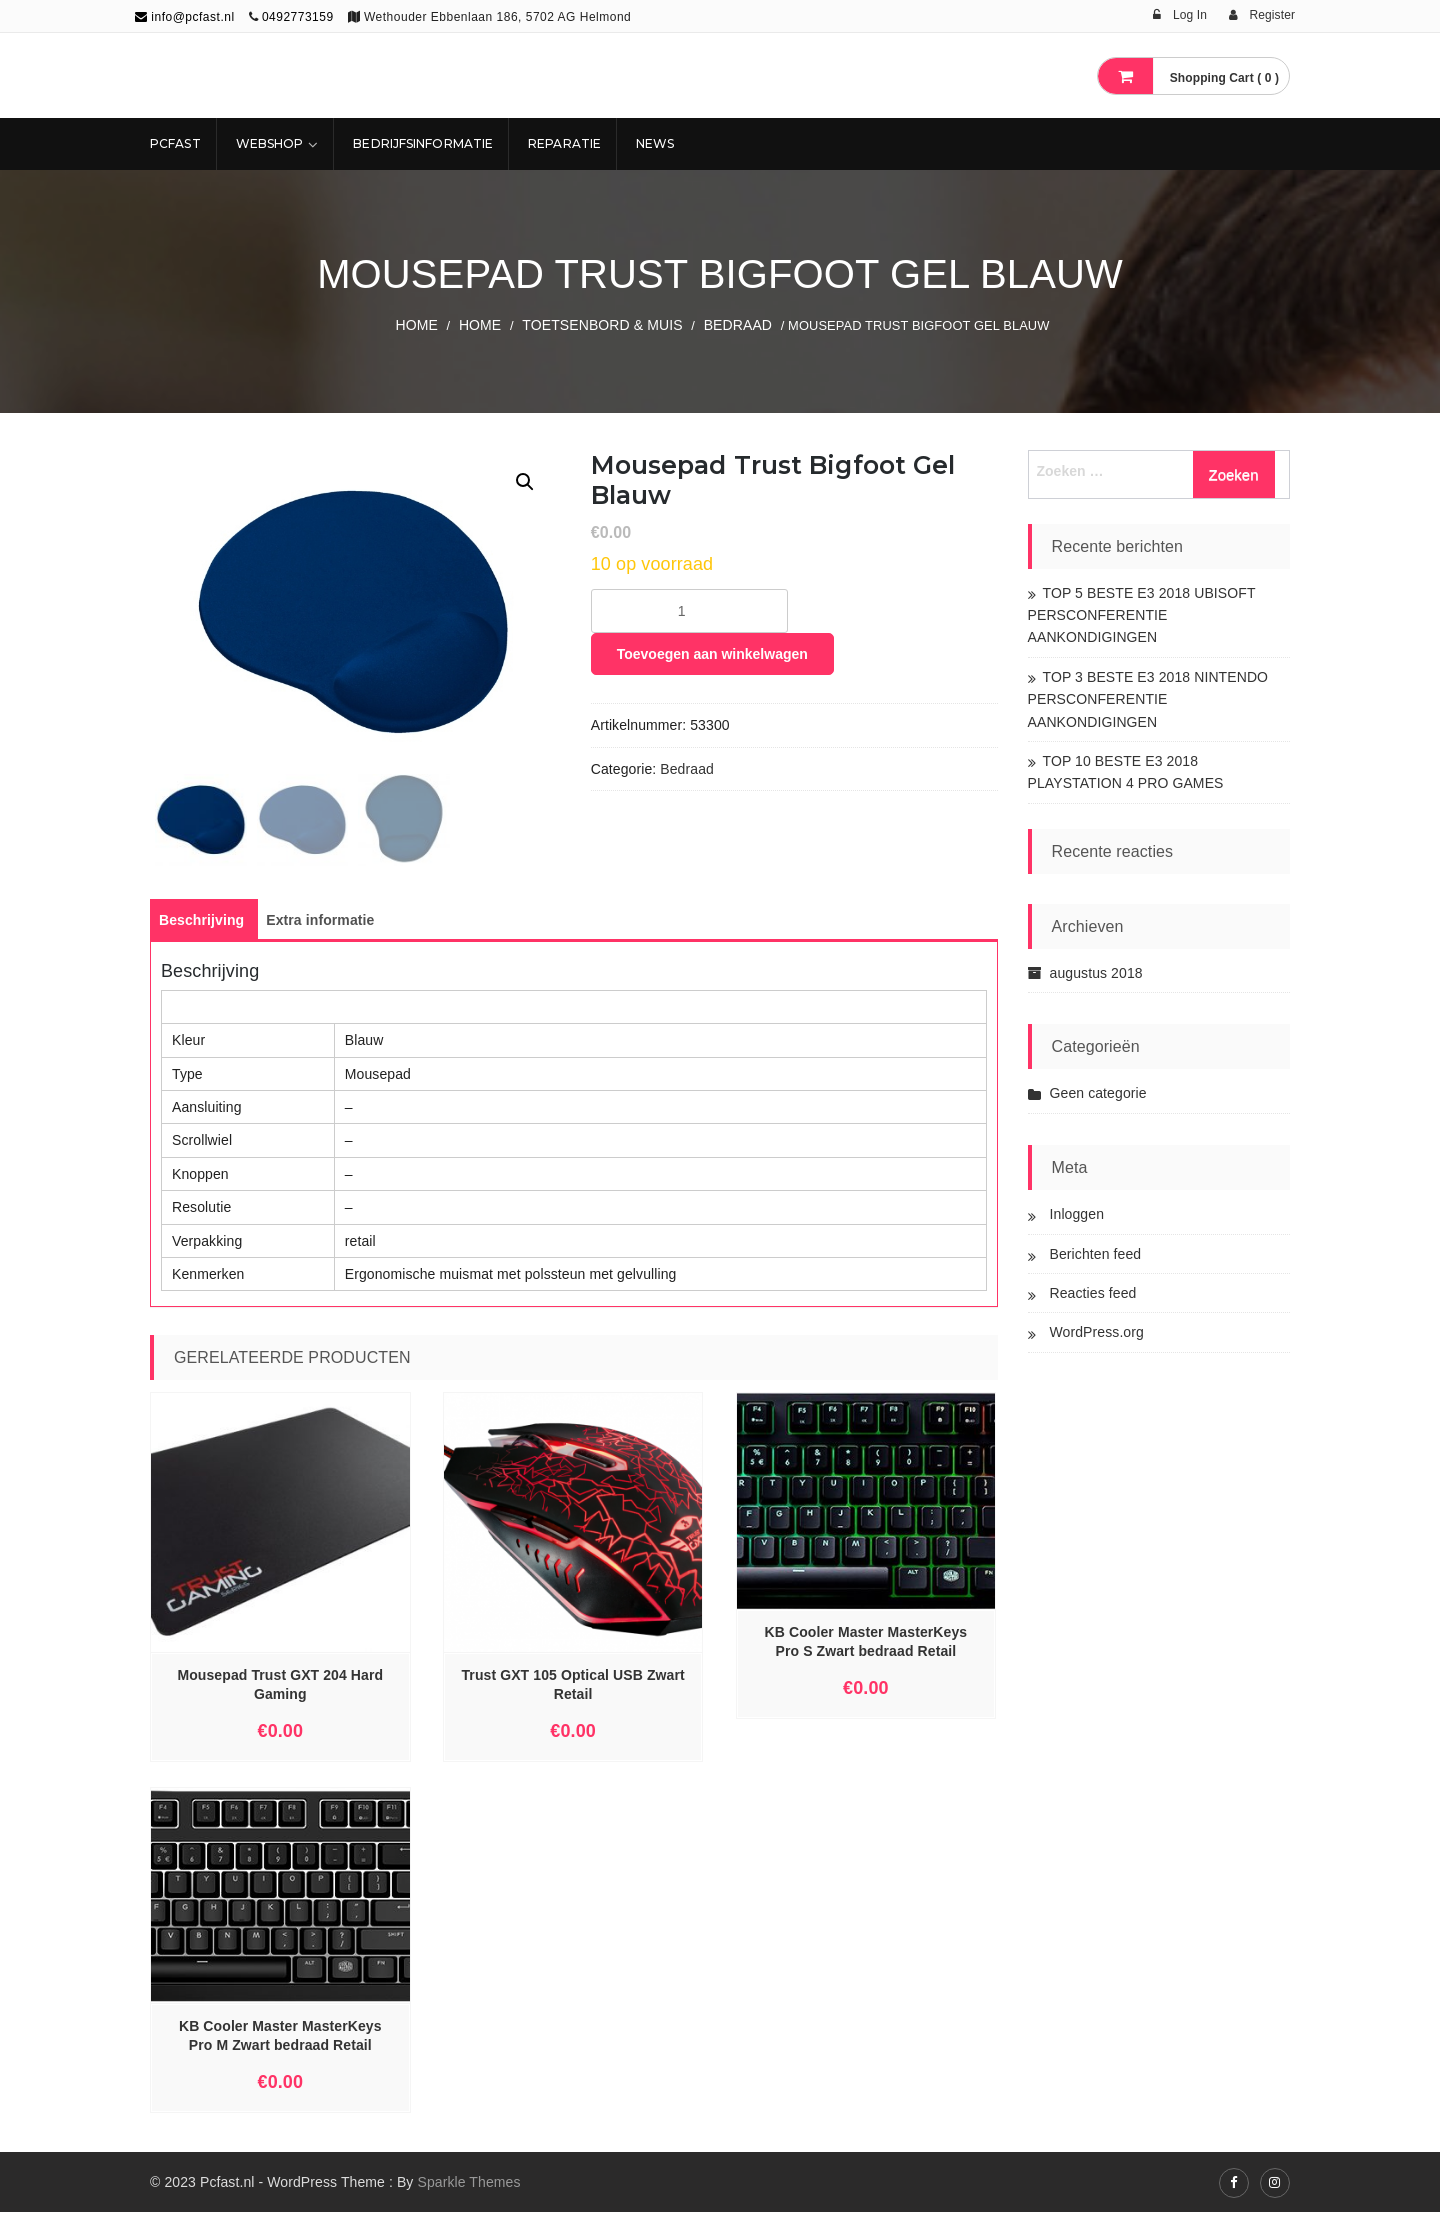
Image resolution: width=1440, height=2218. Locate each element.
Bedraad (738, 325)
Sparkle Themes (468, 2188)
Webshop (270, 143)
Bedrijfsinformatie (423, 143)
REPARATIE (564, 143)
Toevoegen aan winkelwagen (712, 654)
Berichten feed (1096, 1254)
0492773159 (298, 17)
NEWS (655, 143)
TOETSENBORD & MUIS (602, 325)
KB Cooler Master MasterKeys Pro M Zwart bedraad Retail (280, 2041)
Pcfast (175, 143)
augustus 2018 (1096, 973)
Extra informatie (320, 926)
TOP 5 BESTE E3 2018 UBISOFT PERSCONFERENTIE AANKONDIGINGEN (1142, 615)
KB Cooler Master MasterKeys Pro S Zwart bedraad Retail (866, 1647)
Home (416, 325)
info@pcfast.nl (185, 17)
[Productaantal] (689, 611)
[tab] (201, 926)
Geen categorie (1098, 1093)
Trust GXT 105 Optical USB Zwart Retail (572, 1690)
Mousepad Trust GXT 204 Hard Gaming (280, 1690)
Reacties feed (1093, 1293)
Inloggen (1077, 1214)
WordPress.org (1097, 1332)
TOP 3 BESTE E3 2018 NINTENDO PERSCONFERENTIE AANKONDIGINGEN (1148, 699)
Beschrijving (201, 926)
